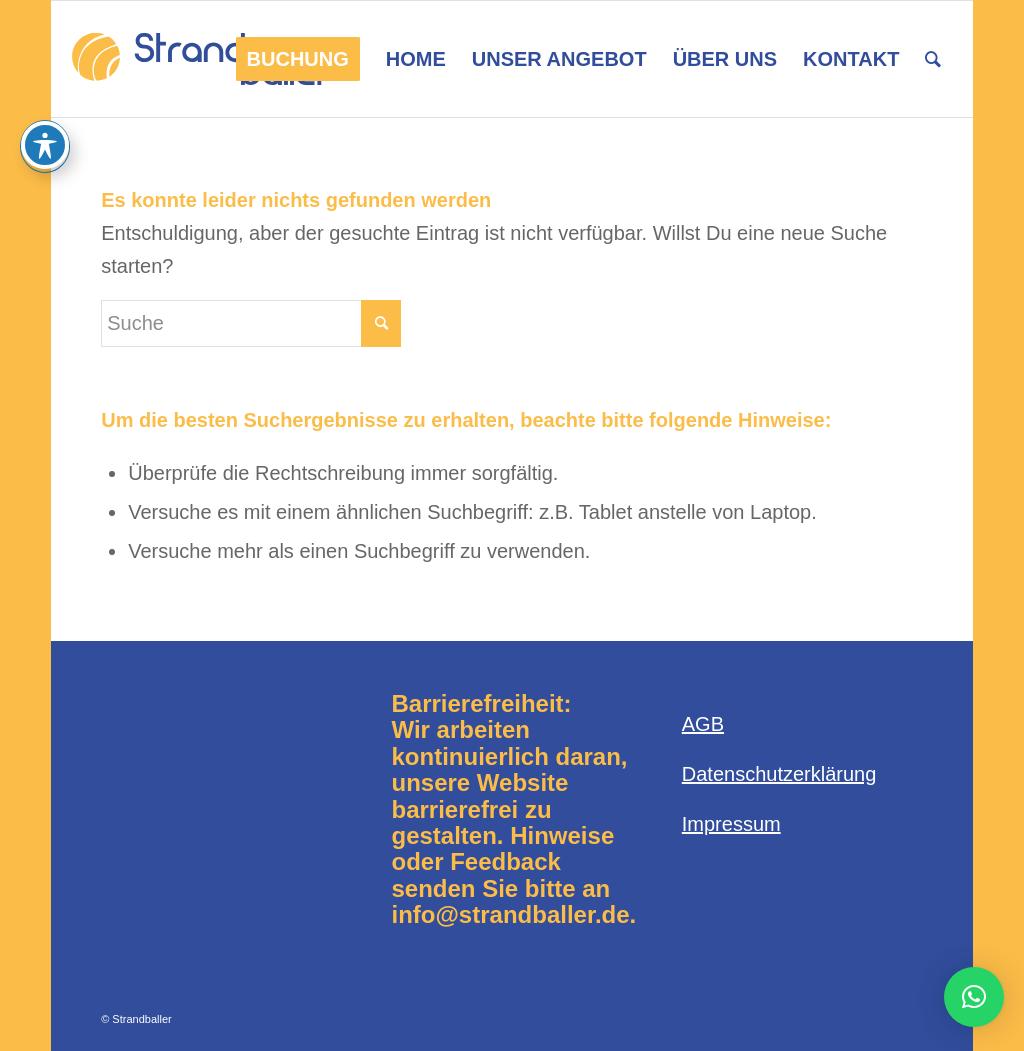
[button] (974, 997)
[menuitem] (298, 59)
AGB (703, 724)
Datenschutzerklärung (779, 774)
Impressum (731, 824)
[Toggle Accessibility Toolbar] (45, 145)
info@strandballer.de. (513, 914)
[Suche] (933, 59)
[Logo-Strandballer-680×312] (201, 59)
